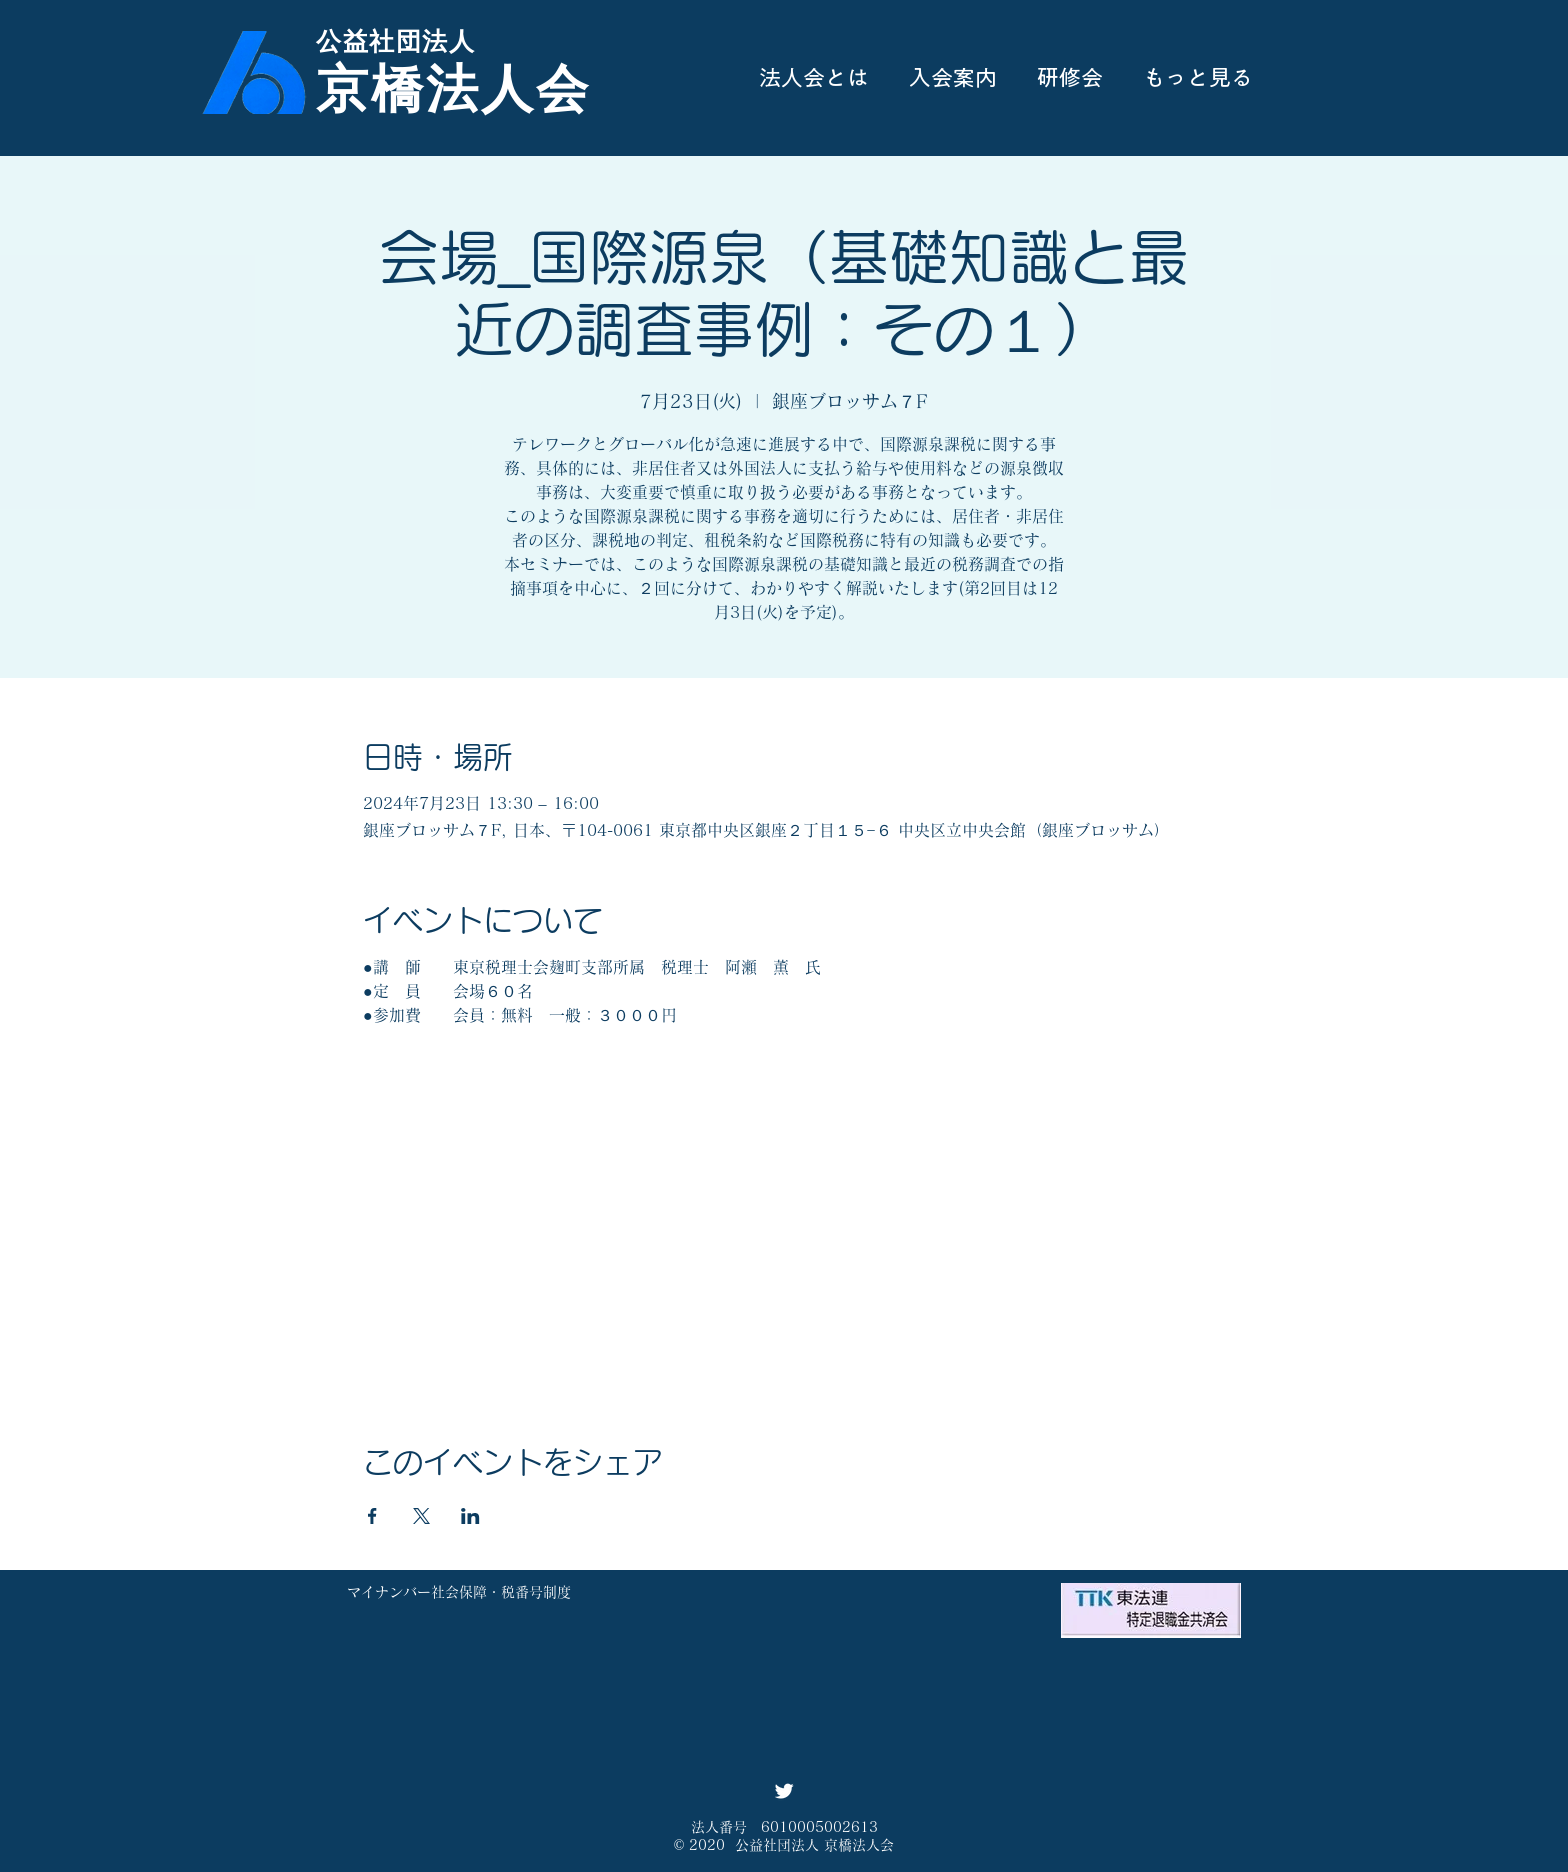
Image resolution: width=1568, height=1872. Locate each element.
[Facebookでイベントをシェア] (372, 1516)
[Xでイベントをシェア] (421, 1516)
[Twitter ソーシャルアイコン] (784, 1791)
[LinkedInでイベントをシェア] (470, 1516)
